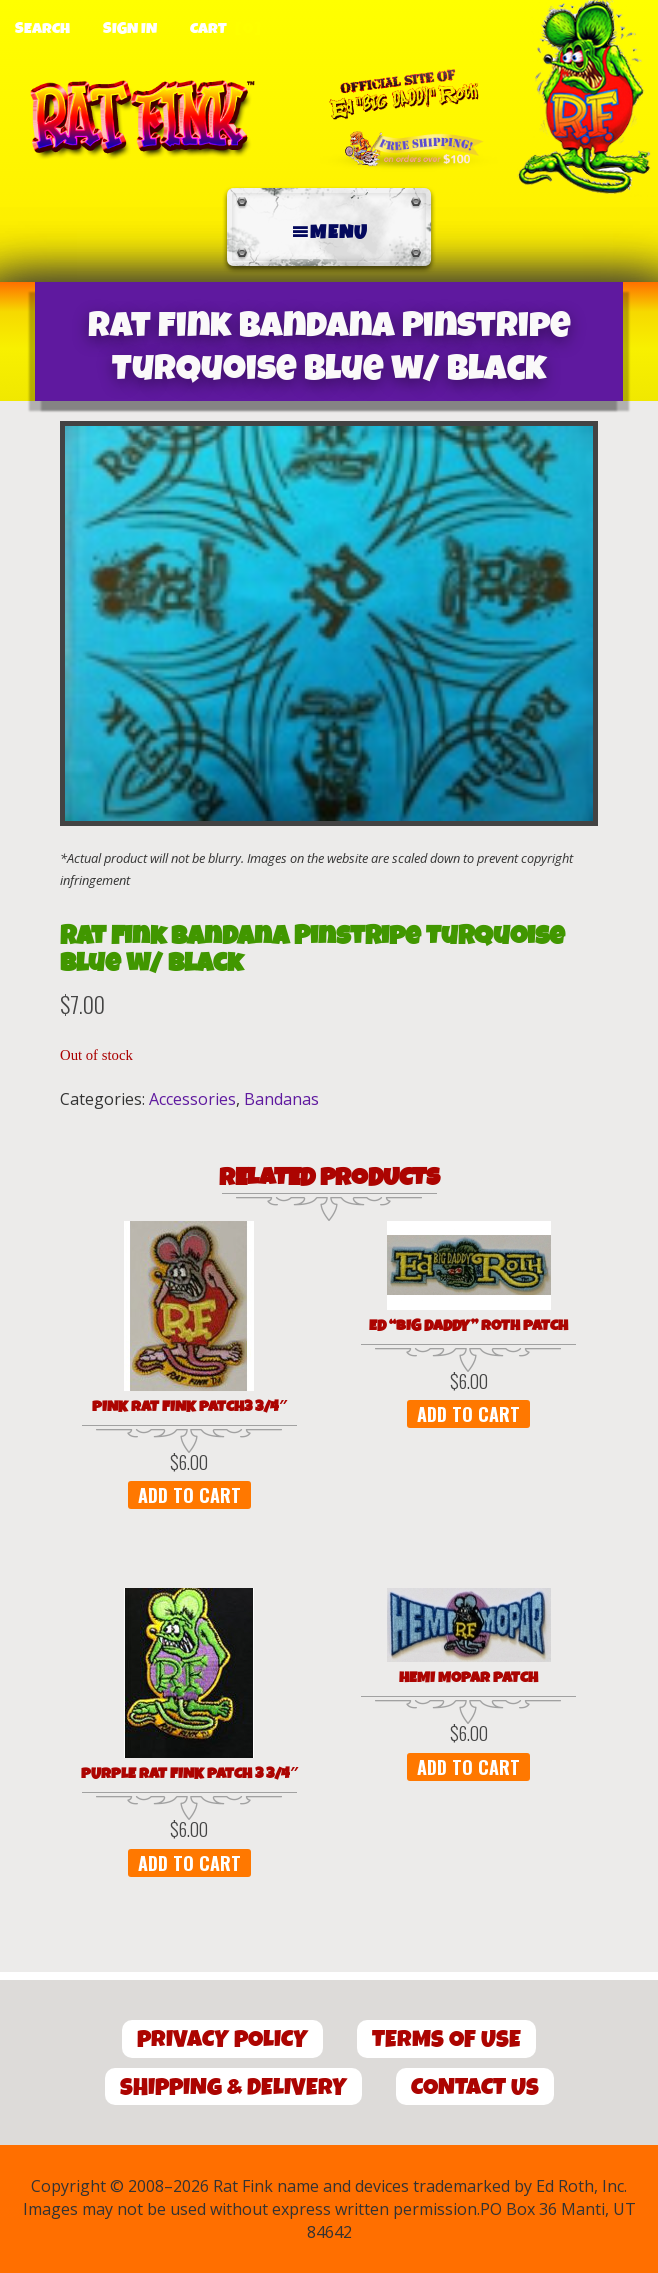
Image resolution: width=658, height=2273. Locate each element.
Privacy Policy (222, 2039)
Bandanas (281, 1099)
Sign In (130, 29)
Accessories (192, 1099)
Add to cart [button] (189, 1495)
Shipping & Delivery (233, 2087)
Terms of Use (446, 2039)
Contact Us (475, 2087)
